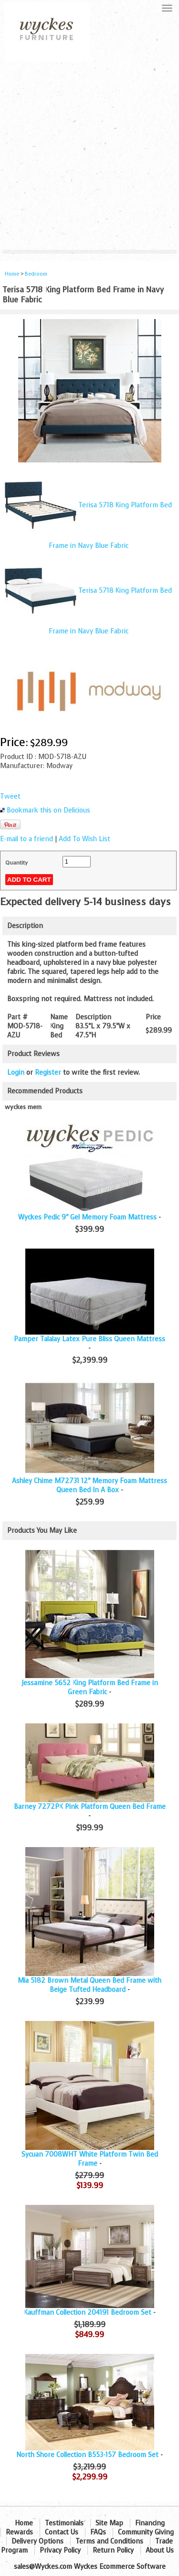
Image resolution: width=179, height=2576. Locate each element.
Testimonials (64, 2523)
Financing (150, 2523)
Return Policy (113, 2550)
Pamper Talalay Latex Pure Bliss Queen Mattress (89, 1339)
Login (15, 1072)
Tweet (10, 796)
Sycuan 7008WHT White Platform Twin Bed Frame (89, 2159)
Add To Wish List (84, 839)
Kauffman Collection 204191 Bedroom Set (87, 2312)
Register (48, 1072)
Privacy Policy (60, 2550)
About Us (160, 2550)
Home (12, 274)
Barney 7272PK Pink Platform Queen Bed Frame (90, 1806)
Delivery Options (37, 2541)
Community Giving (146, 2532)
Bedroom (36, 274)
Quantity (16, 862)
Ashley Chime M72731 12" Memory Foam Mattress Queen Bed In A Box (89, 1485)
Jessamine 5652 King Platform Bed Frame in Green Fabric (89, 1687)
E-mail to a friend (26, 839)
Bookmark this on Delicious (48, 810)
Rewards (19, 2532)
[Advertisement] (89, 155)
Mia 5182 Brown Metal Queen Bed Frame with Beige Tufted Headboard (89, 1985)
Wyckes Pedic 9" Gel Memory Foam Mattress (87, 1217)
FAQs (98, 2532)
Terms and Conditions (109, 2541)
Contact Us (61, 2532)
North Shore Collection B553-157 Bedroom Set (87, 2454)
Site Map (109, 2523)
